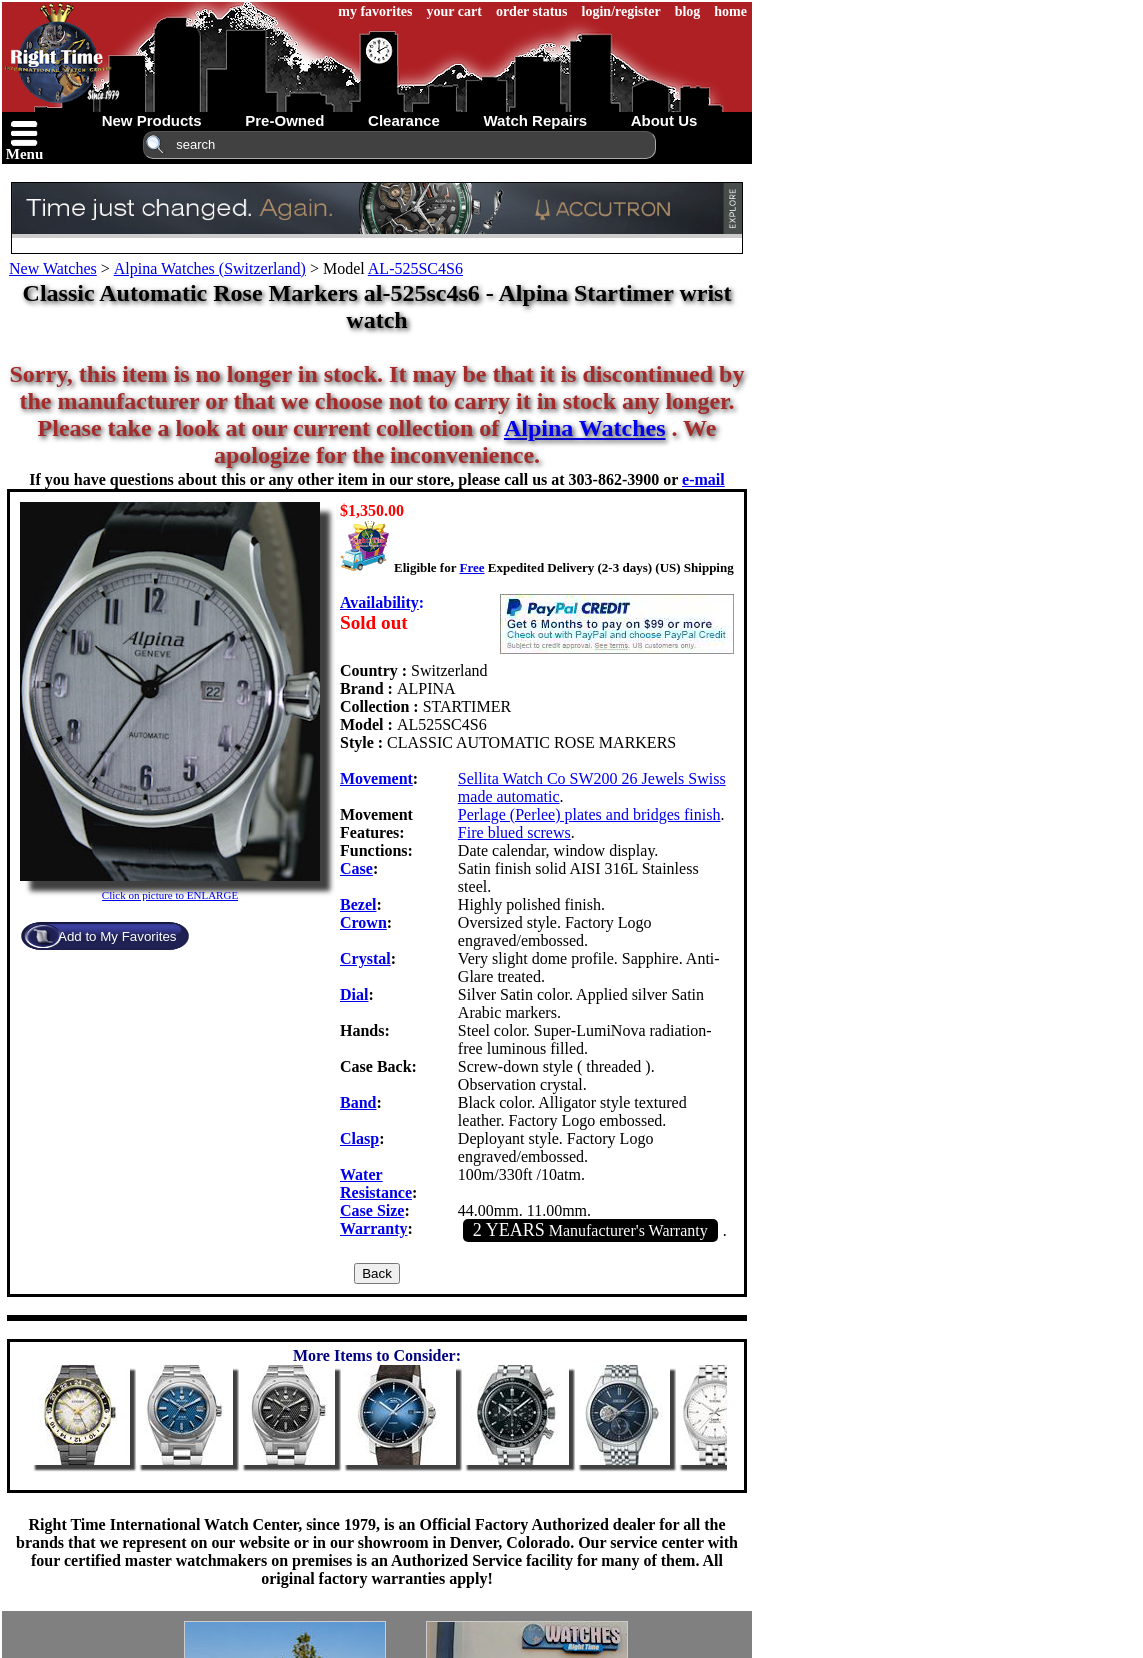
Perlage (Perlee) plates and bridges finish (589, 814)
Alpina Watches (585, 428)
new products (152, 120)
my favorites (375, 11)
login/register (621, 11)
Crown (363, 922)
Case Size (372, 1210)
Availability (379, 602)
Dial (354, 994)
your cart (454, 11)
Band (358, 1102)
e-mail (703, 479)
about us (664, 120)
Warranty (374, 1228)
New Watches (53, 268)
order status (532, 11)
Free (471, 567)
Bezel (358, 904)
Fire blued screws (514, 832)
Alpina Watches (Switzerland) (210, 268)
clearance (404, 120)
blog (688, 11)
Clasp (359, 1138)
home (730, 11)
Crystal (365, 958)
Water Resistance (376, 1183)
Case (356, 868)
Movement (376, 778)
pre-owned (284, 120)
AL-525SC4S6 (415, 268)
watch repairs (535, 120)
